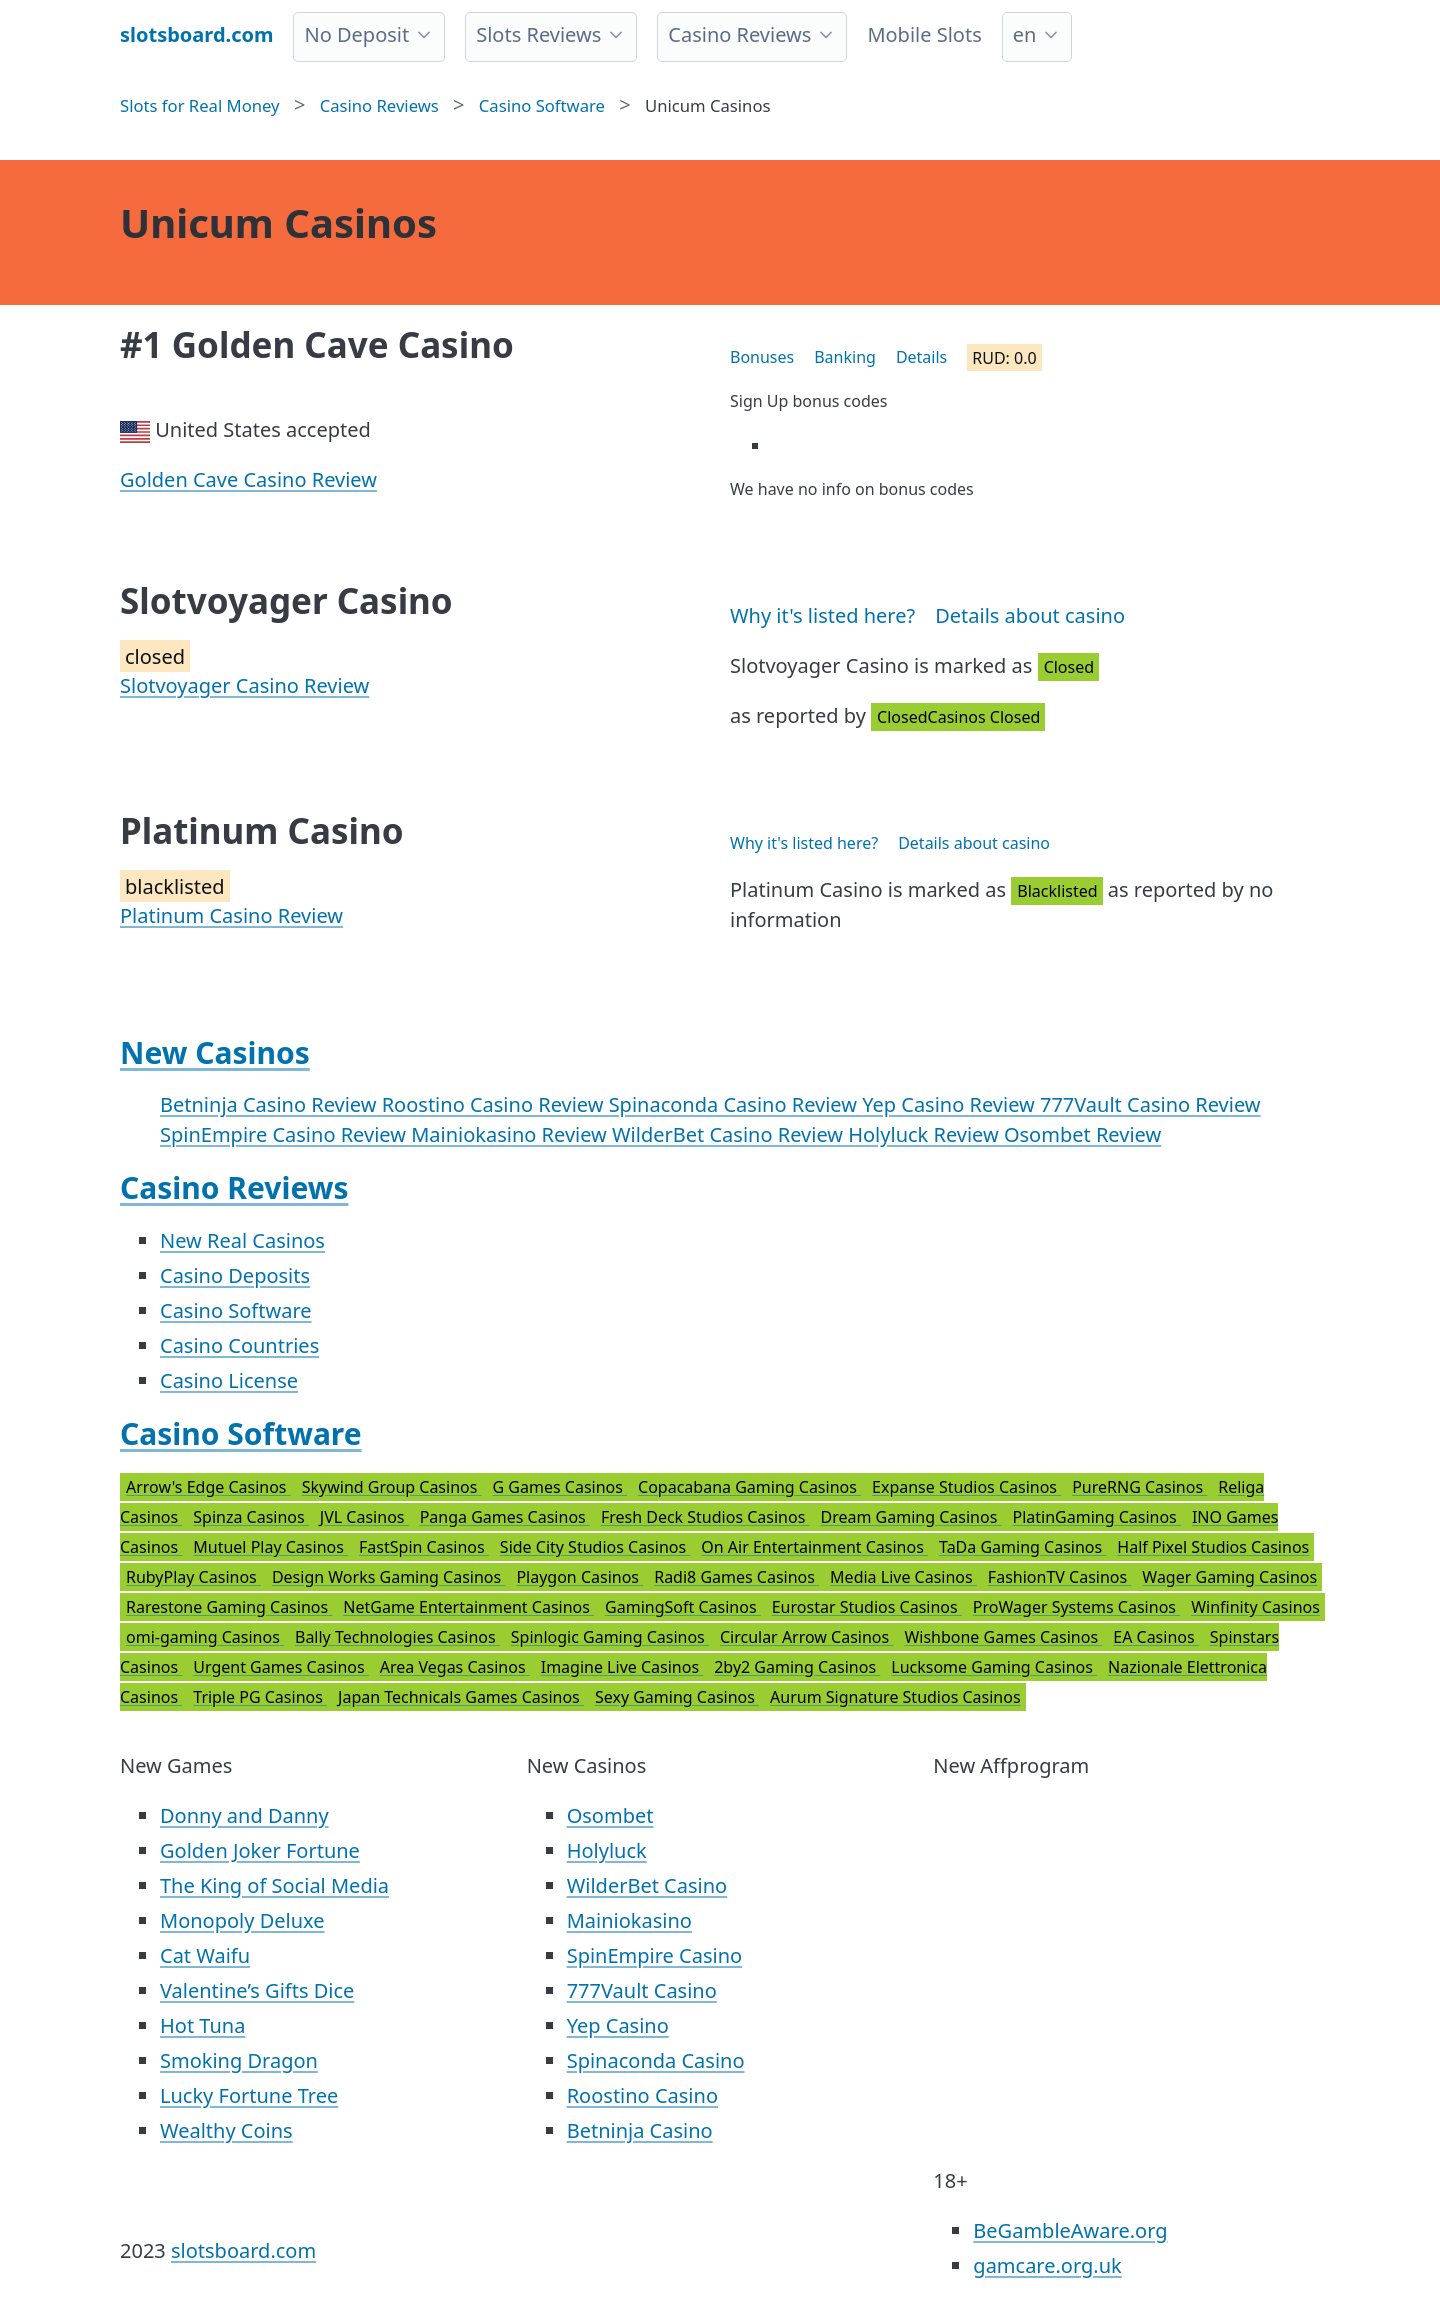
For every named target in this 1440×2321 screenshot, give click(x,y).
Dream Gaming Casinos (911, 1517)
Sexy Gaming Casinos (677, 1697)
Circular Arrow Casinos (806, 1637)
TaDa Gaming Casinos (1022, 1547)
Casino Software (236, 1310)
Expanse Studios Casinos (966, 1487)
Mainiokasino (629, 1920)
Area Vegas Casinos (455, 1667)
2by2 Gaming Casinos (797, 1667)
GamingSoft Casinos (683, 1607)
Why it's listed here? (822, 615)
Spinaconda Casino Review (736, 1104)
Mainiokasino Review (511, 1134)
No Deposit (356, 34)
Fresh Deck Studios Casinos (705, 1517)
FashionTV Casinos (1059, 1577)
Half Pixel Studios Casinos (1213, 1547)
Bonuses (762, 357)
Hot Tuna (202, 2025)
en (1025, 34)
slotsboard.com (243, 2250)
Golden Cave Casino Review (248, 479)
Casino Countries (239, 1345)
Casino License (229, 1380)
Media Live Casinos (903, 1577)
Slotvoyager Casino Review (244, 685)
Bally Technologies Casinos (397, 1637)
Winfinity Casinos (1255, 1607)
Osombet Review (1082, 1134)
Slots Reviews (538, 34)
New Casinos (215, 1052)
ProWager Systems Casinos (1076, 1607)
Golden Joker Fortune (260, 1850)
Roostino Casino (642, 2095)
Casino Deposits (235, 1275)
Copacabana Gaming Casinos (749, 1487)
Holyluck (607, 1850)
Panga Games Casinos (505, 1517)
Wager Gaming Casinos (1229, 1577)
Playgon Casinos (579, 1577)
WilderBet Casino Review (730, 1134)
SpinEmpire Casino (654, 1955)
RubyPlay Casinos (193, 1577)
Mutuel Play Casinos (270, 1547)
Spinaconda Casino (656, 2060)
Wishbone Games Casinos (1003, 1637)
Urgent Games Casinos (281, 1667)
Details (921, 357)
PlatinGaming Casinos (1096, 1517)
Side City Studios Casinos (595, 1547)
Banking (845, 357)
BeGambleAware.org (1070, 2230)
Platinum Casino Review (231, 915)
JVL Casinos (364, 1517)
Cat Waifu (205, 1955)
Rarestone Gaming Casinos (229, 1607)
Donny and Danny (244, 1815)
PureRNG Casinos (1139, 1487)
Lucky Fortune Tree (249, 2095)
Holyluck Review (926, 1134)
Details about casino (1030, 615)
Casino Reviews (739, 34)
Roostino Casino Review (495, 1104)
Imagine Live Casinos (622, 1667)
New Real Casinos (242, 1240)
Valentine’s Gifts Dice (257, 1990)
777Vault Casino (642, 1990)
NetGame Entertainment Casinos (468, 1607)
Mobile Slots (924, 34)
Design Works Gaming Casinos (388, 1577)
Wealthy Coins (226, 2130)
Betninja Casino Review (271, 1104)
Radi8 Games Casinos (736, 1577)
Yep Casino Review (951, 1104)
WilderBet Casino (647, 1885)
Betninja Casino (640, 2130)
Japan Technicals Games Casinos (461, 1697)
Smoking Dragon (239, 2060)
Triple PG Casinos (260, 1697)
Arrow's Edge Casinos (208, 1487)
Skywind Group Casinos (392, 1487)
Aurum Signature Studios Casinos (895, 1697)
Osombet (610, 1815)
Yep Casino (618, 2025)
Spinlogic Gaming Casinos (610, 1637)
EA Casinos (1156, 1637)
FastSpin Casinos (424, 1547)
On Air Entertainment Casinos (814, 1547)
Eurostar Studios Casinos (867, 1607)
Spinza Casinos (251, 1517)
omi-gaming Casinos (205, 1637)
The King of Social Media (274, 1885)
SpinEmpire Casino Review (285, 1134)
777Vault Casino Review (1150, 1104)
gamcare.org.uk (1047, 2265)
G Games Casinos (560, 1487)
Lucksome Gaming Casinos (994, 1667)
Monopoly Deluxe (242, 1920)
